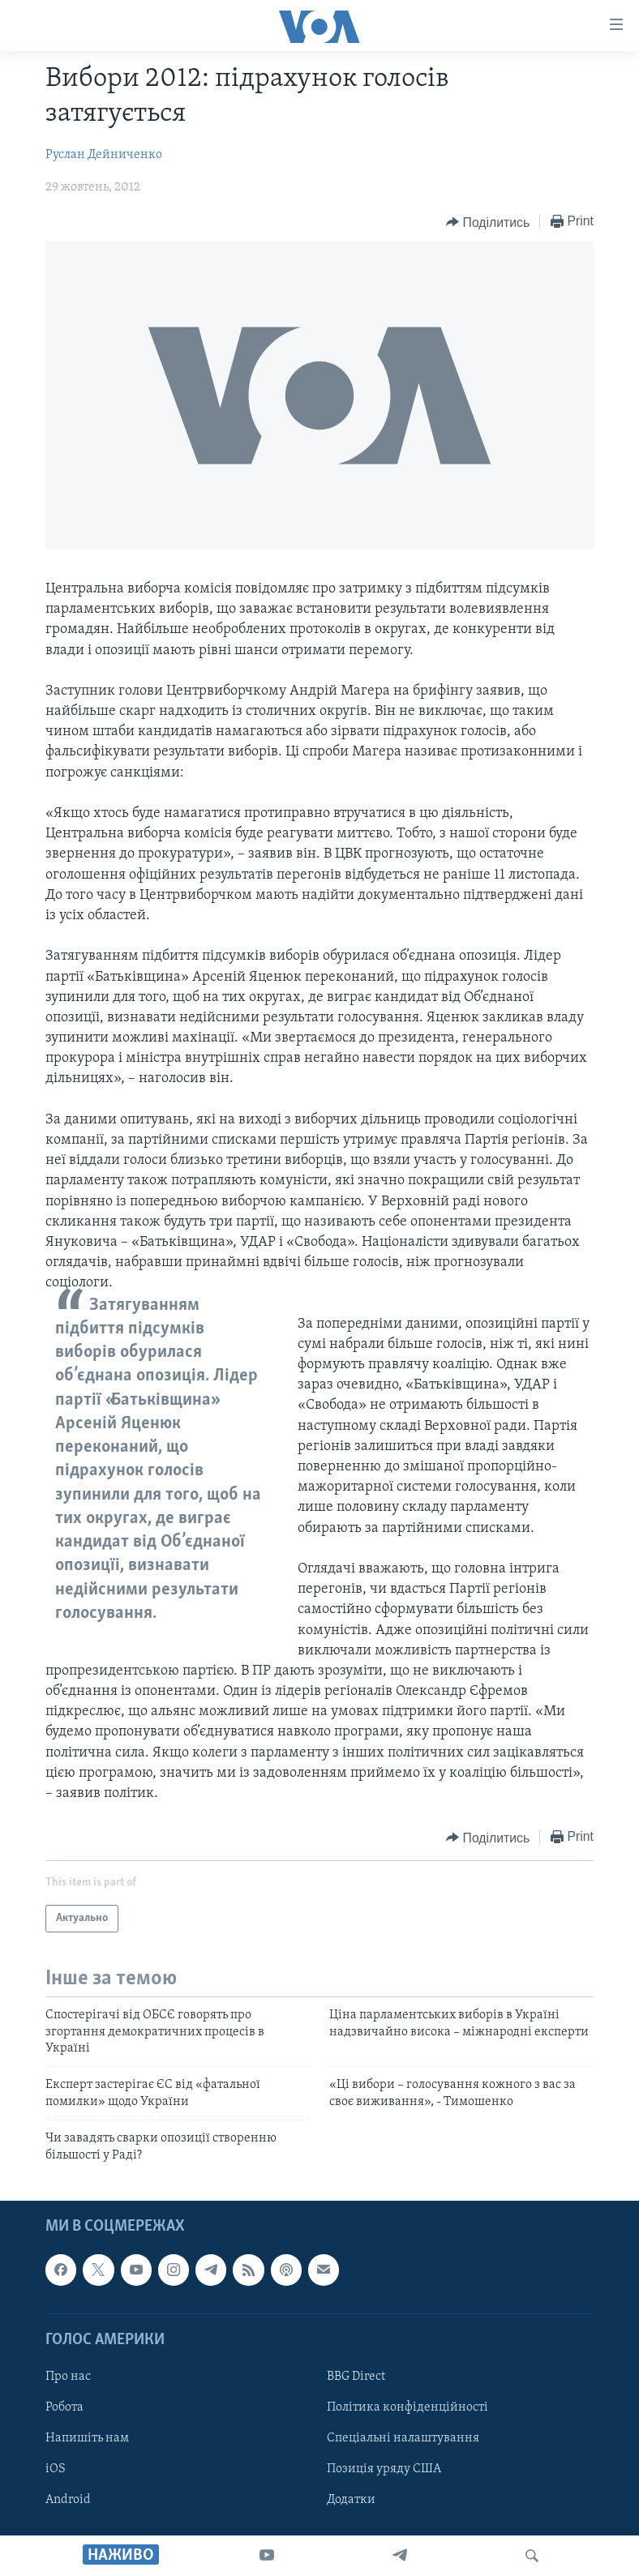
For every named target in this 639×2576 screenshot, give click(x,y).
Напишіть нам (87, 2438)
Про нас (68, 2376)
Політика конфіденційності (407, 2407)
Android (68, 2499)
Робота (64, 2407)
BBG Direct (356, 2376)
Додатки (351, 2499)
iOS (55, 2469)
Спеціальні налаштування (403, 2438)
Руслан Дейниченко (103, 154)
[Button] (488, 222)
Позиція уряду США (384, 2469)
